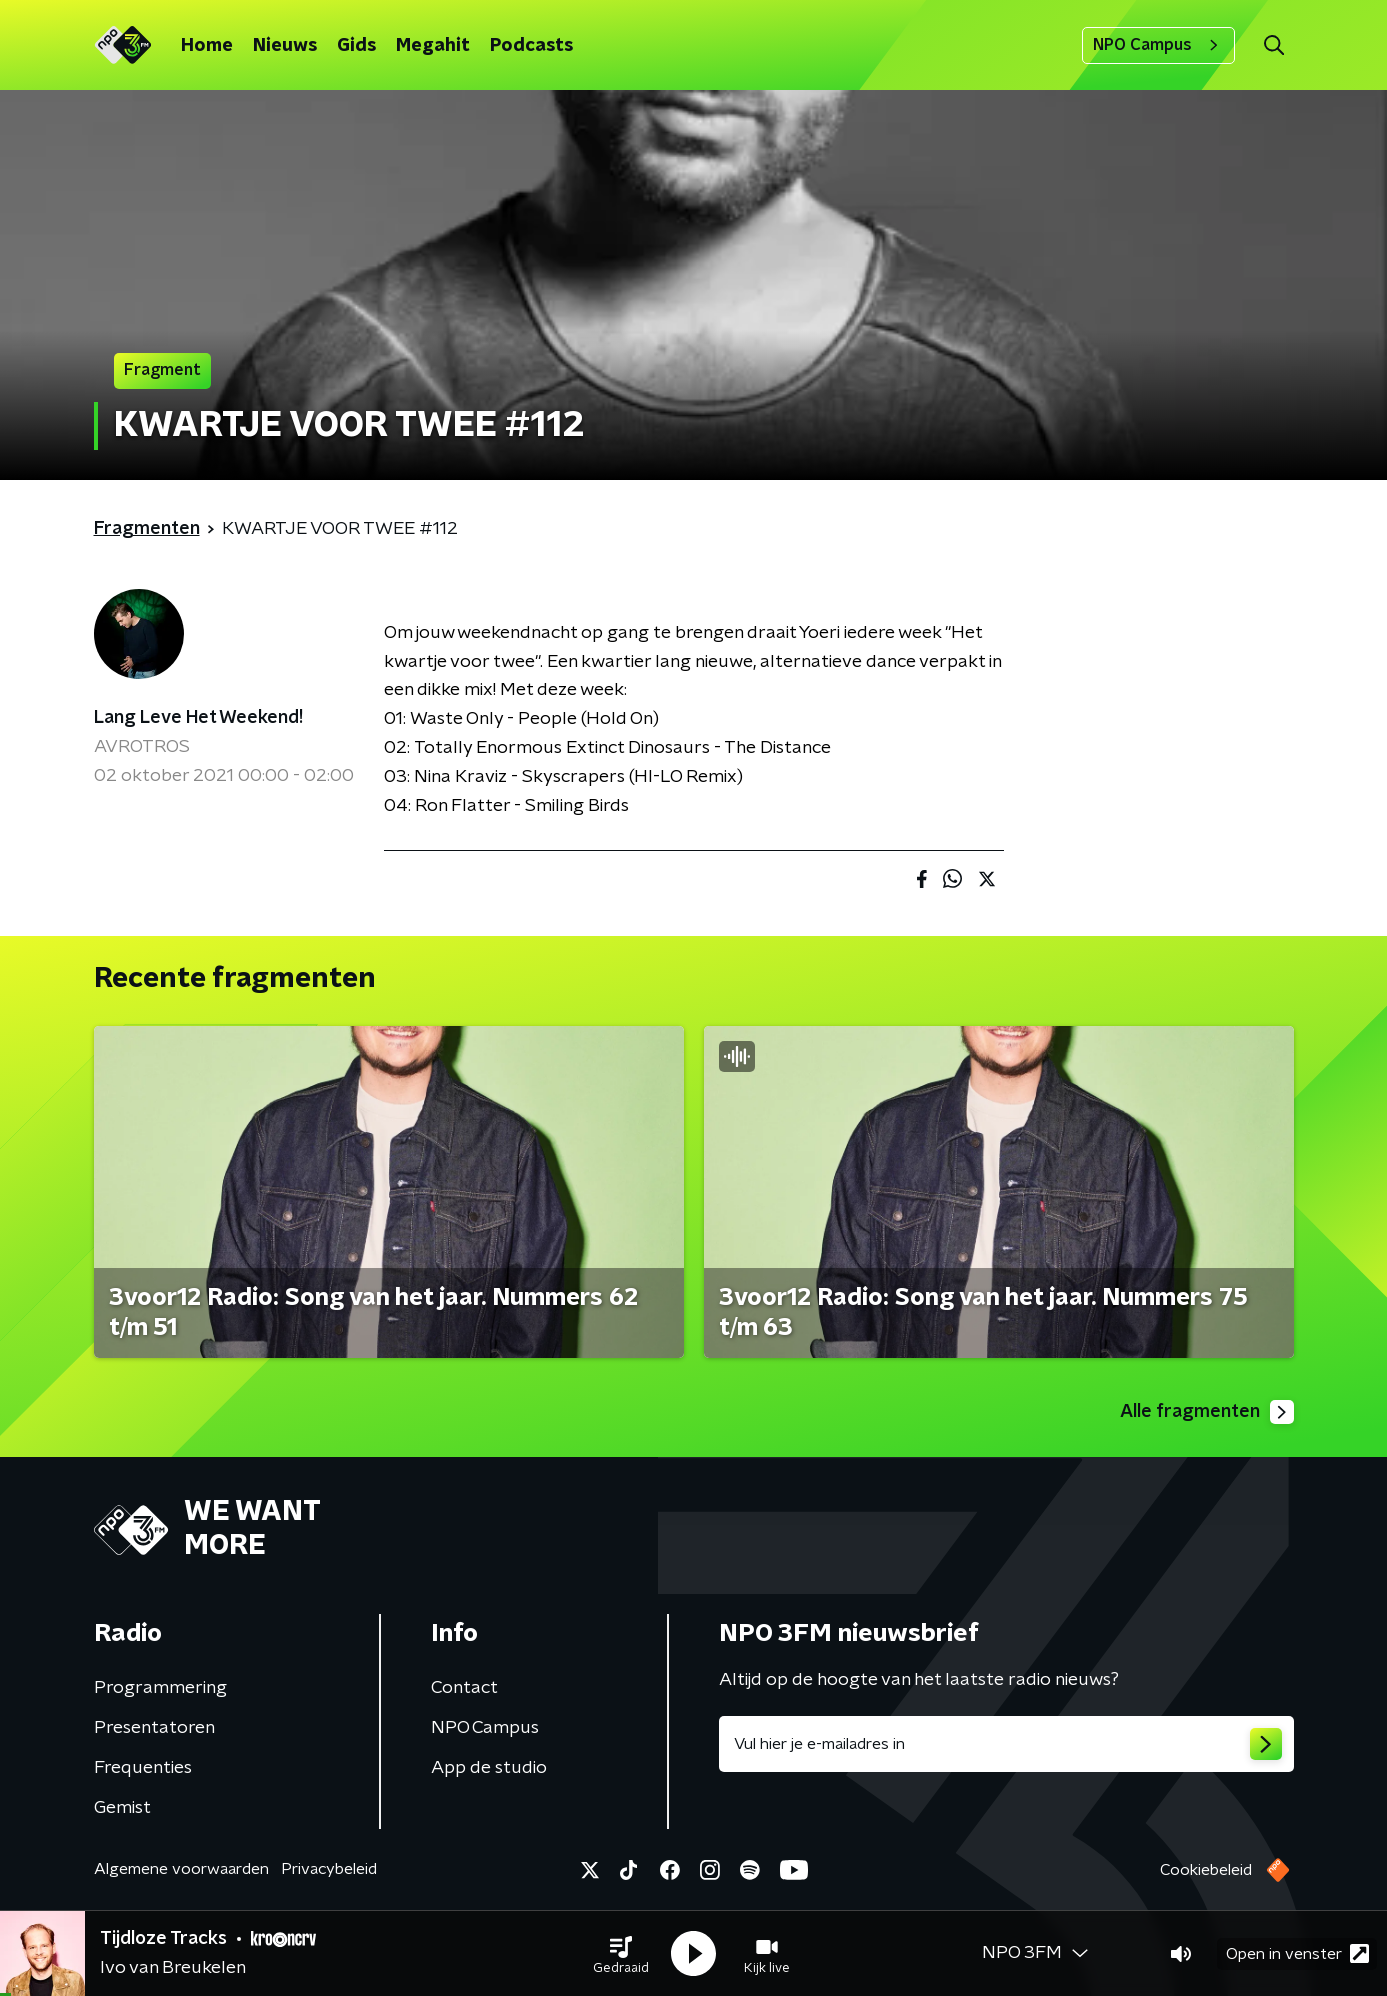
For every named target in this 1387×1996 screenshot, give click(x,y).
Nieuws (285, 46)
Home (207, 46)
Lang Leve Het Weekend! (198, 718)
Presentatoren (154, 1728)
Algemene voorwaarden (181, 1869)
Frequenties (143, 1768)
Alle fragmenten (1207, 1412)
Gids (356, 46)
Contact (464, 1688)
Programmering (160, 1688)
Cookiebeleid (1206, 1870)
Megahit (433, 46)
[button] (621, 1954)
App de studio (489, 1768)
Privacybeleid (329, 1869)
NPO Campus (1158, 45)
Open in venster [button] (1297, 1953)
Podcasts (531, 46)
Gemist (122, 1808)
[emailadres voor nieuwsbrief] (1006, 1744)
